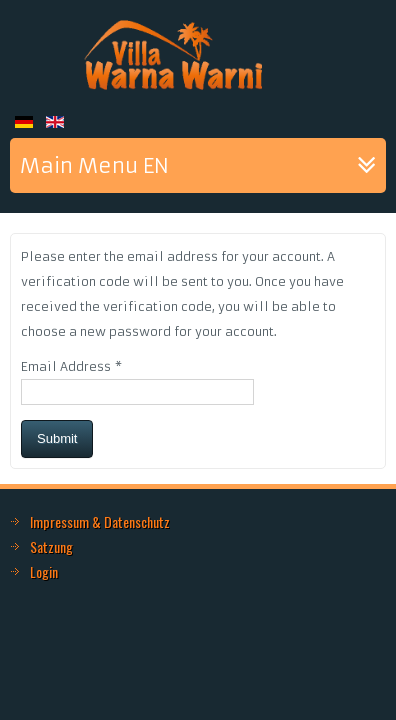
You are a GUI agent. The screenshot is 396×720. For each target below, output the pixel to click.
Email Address (71, 366)
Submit (57, 438)
